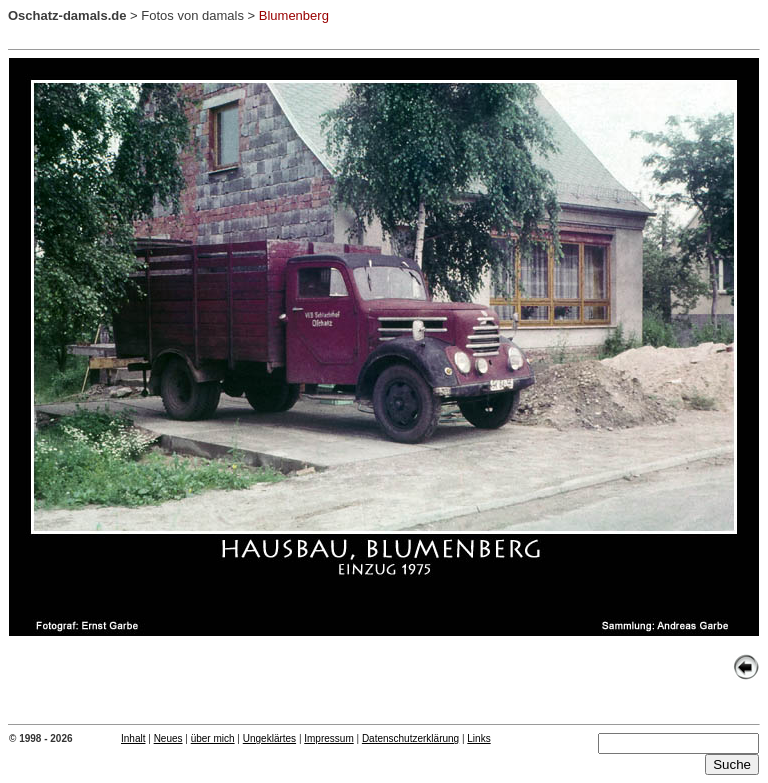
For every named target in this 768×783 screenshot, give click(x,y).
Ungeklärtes (269, 738)
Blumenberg (294, 15)
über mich (213, 738)
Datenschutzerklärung (410, 738)
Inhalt (133, 738)
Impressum (328, 738)
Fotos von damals (192, 15)
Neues (168, 738)
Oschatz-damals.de (67, 15)
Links (478, 738)
